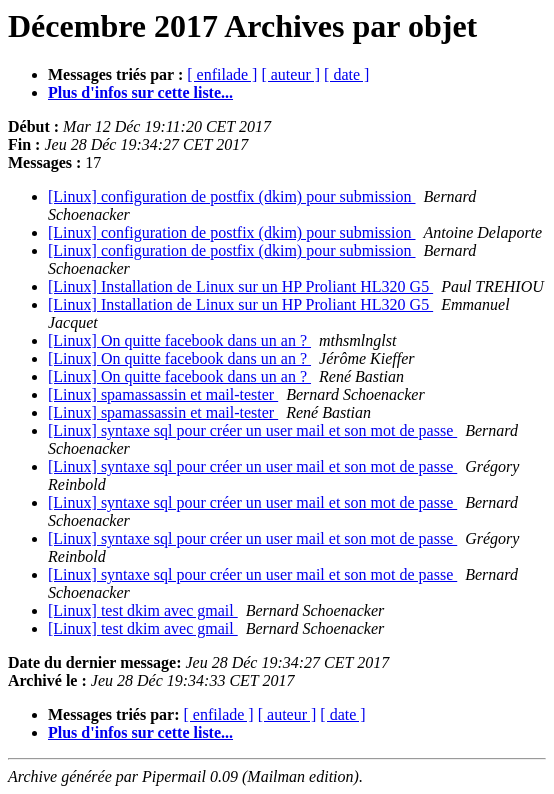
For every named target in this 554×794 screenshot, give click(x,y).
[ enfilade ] (222, 74)
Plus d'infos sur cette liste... (140, 92)
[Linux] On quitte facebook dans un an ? (179, 340)
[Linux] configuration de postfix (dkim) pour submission (232, 196)
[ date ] (346, 74)
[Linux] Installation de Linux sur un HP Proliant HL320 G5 (240, 286)
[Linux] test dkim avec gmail (143, 610)
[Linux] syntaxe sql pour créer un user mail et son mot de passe (252, 430)
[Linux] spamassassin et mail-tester (163, 394)
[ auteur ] (290, 74)
